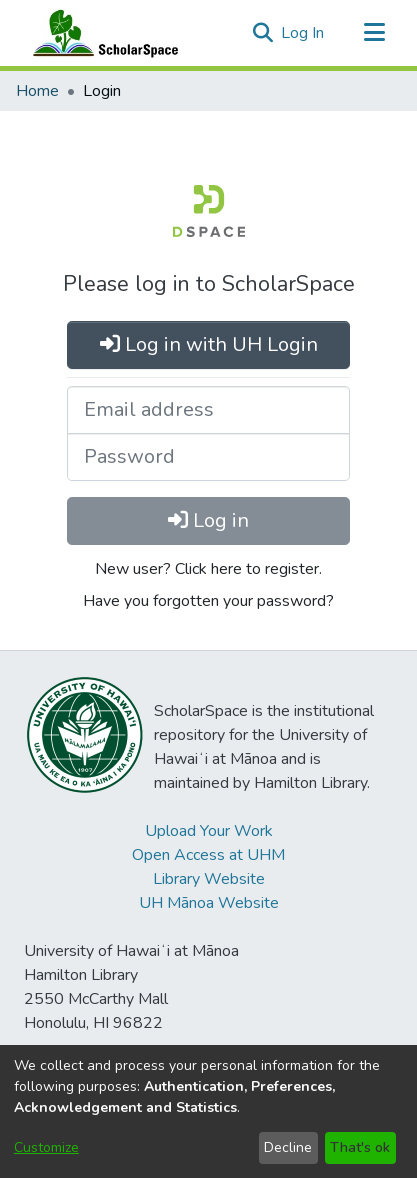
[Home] (101, 33)
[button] (262, 33)
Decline (288, 1147)
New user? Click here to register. (208, 569)
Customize (46, 1147)
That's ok (360, 1147)
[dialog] (208, 1111)
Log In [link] (303, 33)
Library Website (209, 879)
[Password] (208, 457)
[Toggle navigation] (374, 33)
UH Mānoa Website (209, 903)
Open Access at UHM (208, 855)
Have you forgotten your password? (208, 601)
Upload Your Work (209, 831)
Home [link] (37, 91)
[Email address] (208, 410)
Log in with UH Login (209, 344)
